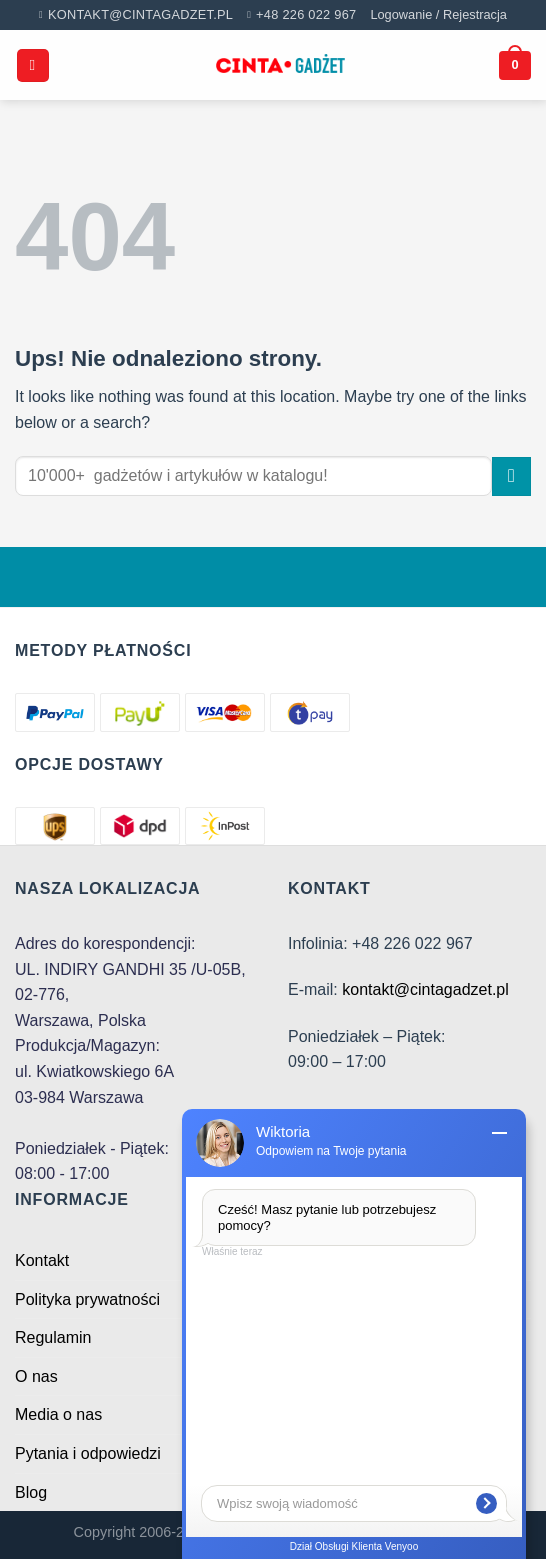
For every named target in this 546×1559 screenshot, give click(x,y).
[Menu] (33, 65)
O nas (36, 1376)
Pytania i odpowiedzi (88, 1453)
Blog (31, 1492)
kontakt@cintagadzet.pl (425, 989)
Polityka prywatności (87, 1299)
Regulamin (53, 1337)
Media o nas (58, 1414)
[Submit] (511, 476)
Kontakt (42, 1260)
